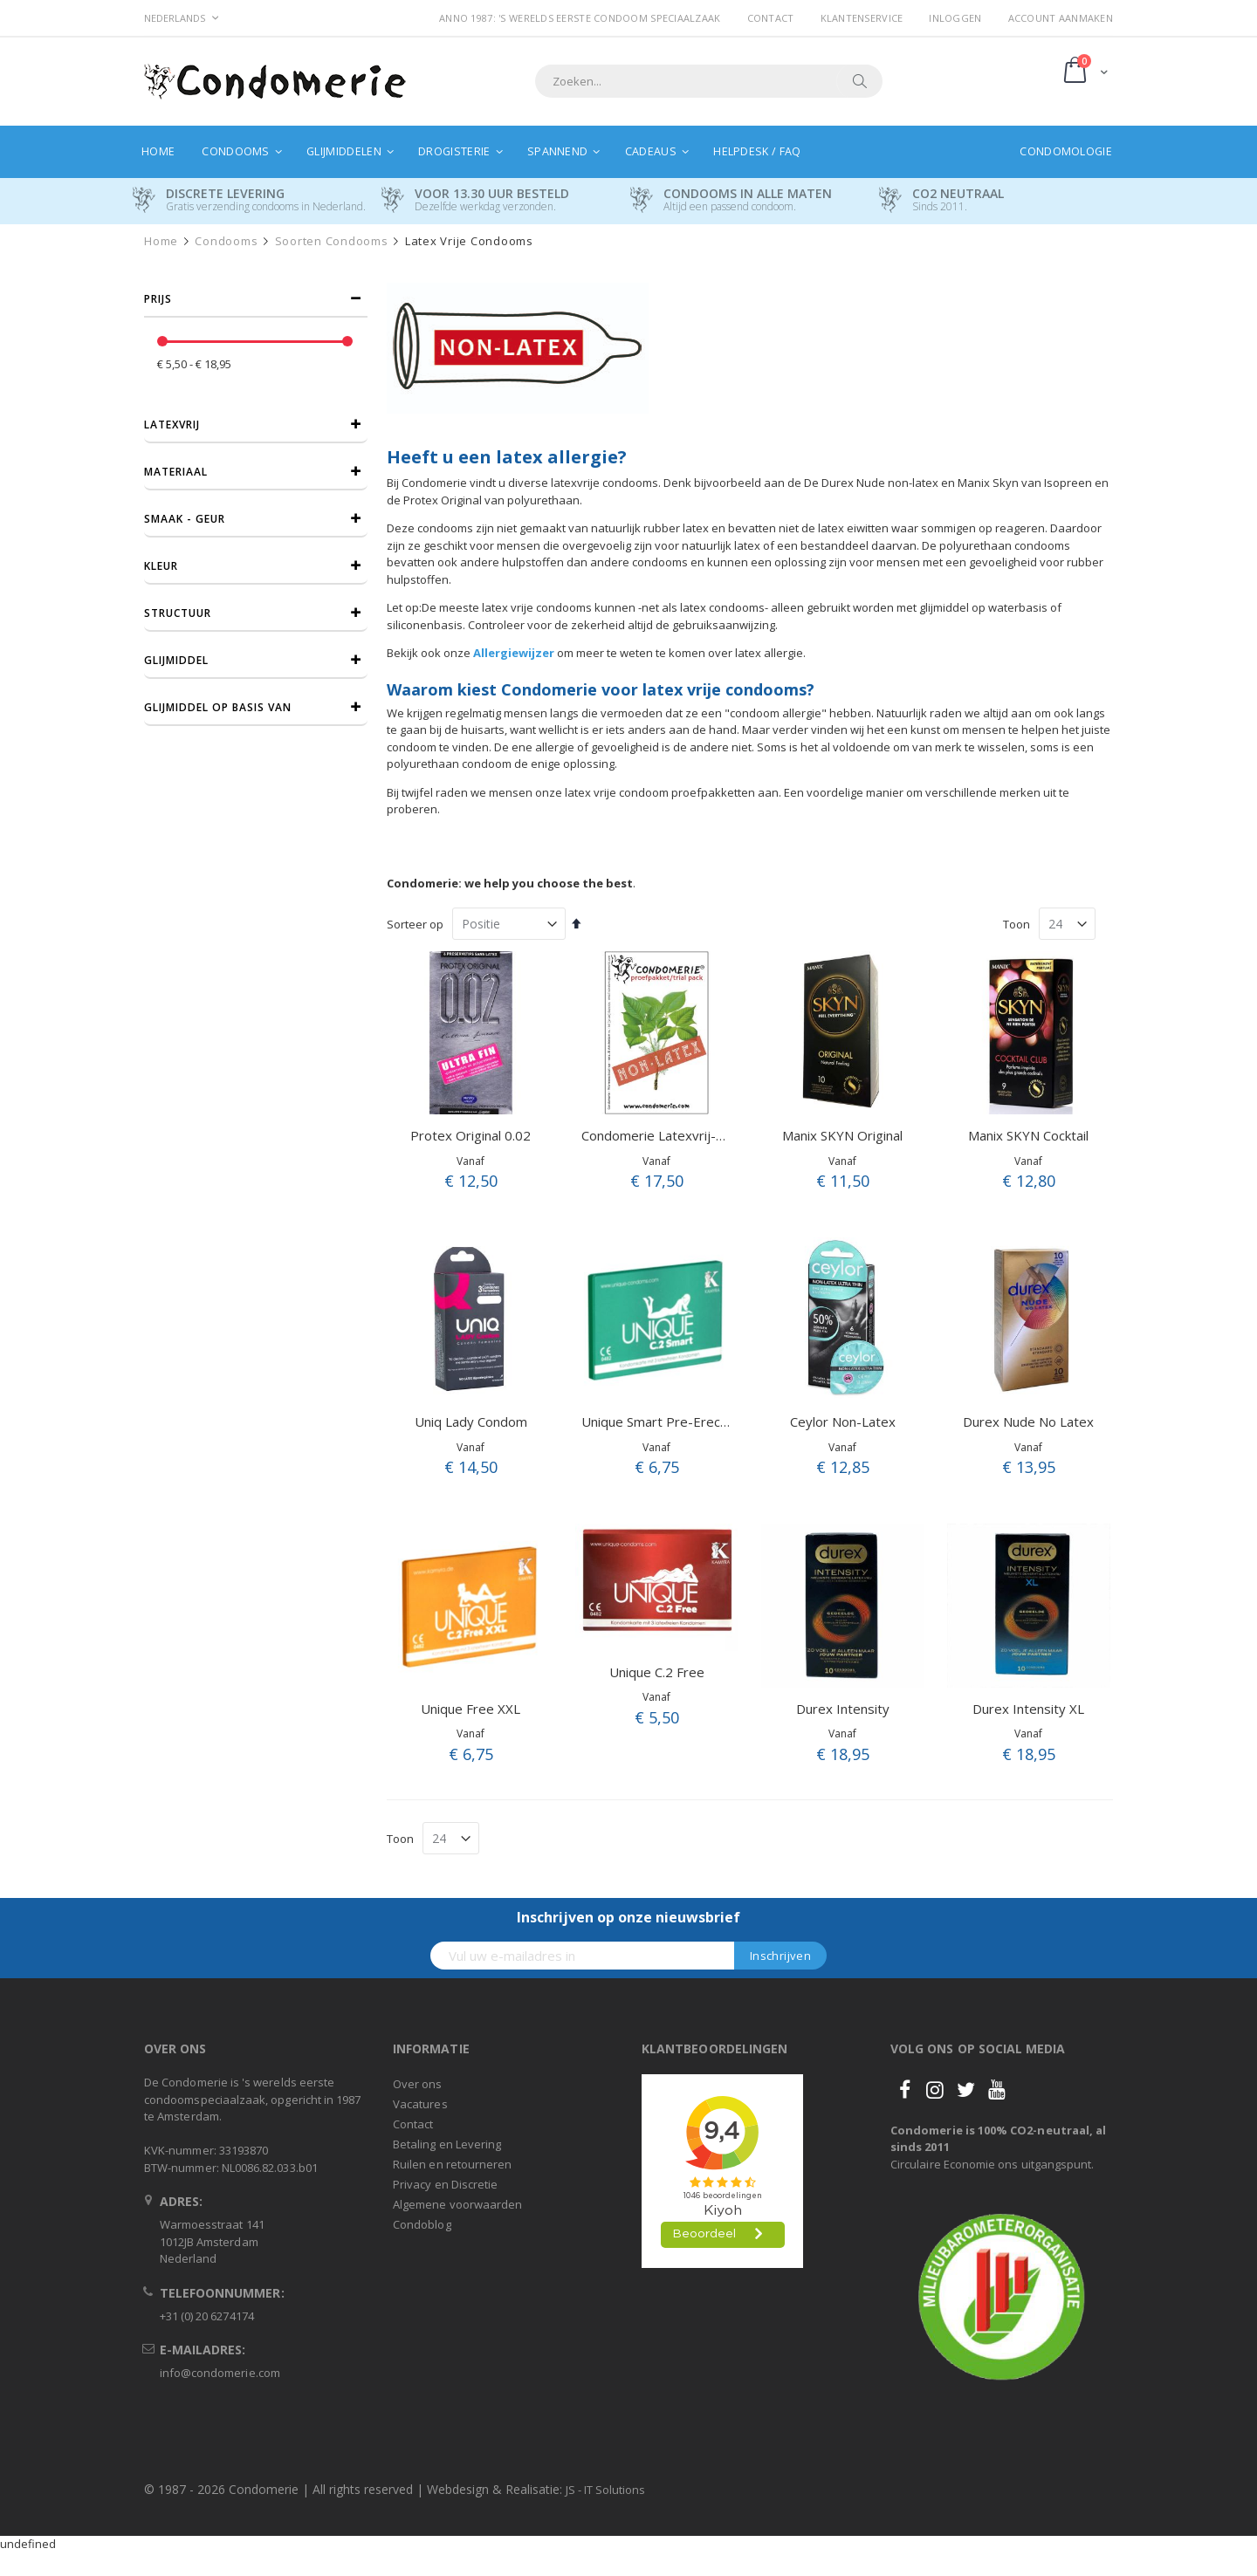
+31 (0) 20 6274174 (207, 2316)
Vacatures (420, 2104)
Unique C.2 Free (656, 1672)
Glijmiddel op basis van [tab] (218, 707)
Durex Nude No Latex (1028, 1421)
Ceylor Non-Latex (843, 1421)
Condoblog (422, 2224)
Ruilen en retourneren (452, 2164)
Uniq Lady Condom (471, 1421)
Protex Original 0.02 (470, 1135)
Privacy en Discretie (445, 2184)
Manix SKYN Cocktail (1028, 1135)
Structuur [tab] (177, 613)
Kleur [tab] (161, 565)
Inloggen (955, 17)
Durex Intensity (843, 1708)
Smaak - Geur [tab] (184, 518)
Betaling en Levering (447, 2144)
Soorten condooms (331, 241)
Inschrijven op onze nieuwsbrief (628, 1917)
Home (161, 241)
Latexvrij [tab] (172, 424)
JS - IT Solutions (605, 2489)
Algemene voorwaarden (457, 2204)
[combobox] (708, 81)
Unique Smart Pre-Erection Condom (688, 1421)
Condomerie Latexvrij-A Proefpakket (691, 1135)
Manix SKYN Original (842, 1135)
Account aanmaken (1060, 17)
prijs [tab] (158, 298)
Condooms (226, 241)
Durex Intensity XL (1028, 1708)
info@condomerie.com (220, 2373)
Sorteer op (415, 924)
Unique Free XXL (470, 1708)
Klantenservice (862, 17)
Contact (770, 17)
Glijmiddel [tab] (176, 660)
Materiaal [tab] (176, 471)
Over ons (418, 2084)
